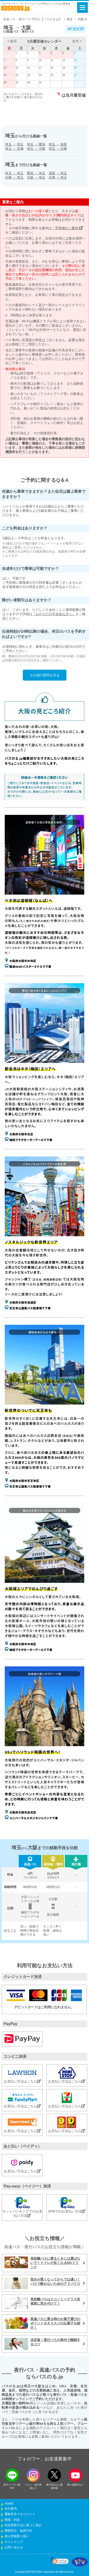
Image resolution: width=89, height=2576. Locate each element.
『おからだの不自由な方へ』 (53, 614)
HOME (9, 2503)
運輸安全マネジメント (20, 2514)
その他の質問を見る (45, 675)
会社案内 (11, 2508)
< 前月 (12, 41)
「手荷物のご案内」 (67, 228)
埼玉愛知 (36, 144)
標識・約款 (12, 2519)
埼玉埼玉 (14, 144)
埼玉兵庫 (58, 148)
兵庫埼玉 (58, 177)
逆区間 (76, 29)
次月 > (77, 41)
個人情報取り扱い (17, 2536)
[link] (59, 2562)
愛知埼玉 (36, 173)
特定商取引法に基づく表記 (23, 2525)
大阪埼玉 (36, 177)
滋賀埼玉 (58, 173)
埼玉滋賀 (58, 144)
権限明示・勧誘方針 (18, 2530)
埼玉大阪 (36, 148)
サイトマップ (14, 2542)
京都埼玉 (14, 177)
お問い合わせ (14, 2547)
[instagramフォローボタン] (33, 2475)
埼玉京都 (14, 148)
